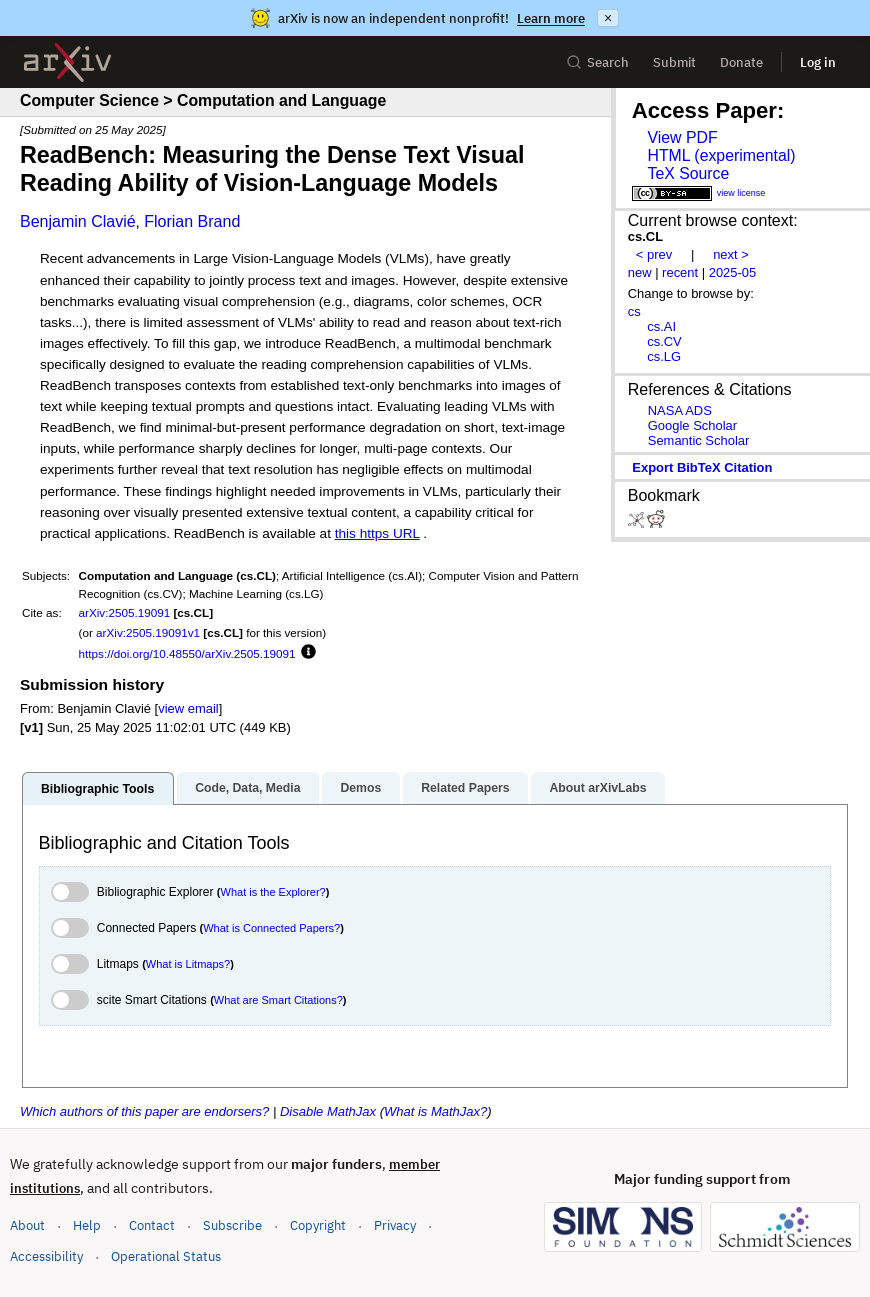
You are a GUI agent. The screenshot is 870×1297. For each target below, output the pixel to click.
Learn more (551, 18)
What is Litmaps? (188, 964)
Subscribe (232, 1225)
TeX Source (688, 173)
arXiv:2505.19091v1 (148, 632)
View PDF (682, 137)
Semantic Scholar (699, 440)
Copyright (318, 1225)
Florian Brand (192, 221)
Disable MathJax (328, 1111)
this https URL (377, 533)
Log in (818, 62)
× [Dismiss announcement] (608, 18)
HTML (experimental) (721, 155)
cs (634, 311)
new (640, 272)
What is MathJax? (435, 1111)
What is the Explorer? (273, 892)
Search (597, 62)
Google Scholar (692, 425)
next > (731, 254)
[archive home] (67, 62)
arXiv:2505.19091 (125, 612)
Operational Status (166, 1255)
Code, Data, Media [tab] (247, 788)
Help (87, 1225)
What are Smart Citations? (278, 1000)
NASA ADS (680, 410)
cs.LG (664, 356)
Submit (674, 62)
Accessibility (46, 1256)
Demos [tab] (360, 788)
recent (680, 272)
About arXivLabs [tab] (597, 788)
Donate (741, 62)
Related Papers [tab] (465, 788)
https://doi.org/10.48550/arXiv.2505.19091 (187, 653)
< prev (654, 254)
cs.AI (661, 326)
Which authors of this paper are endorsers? (144, 1111)
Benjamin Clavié (78, 221)
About (27, 1225)
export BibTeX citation (702, 467)
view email (188, 708)
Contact (152, 1225)
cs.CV (664, 341)
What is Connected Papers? (271, 928)
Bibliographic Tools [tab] (97, 789)
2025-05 (733, 272)
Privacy (395, 1225)
